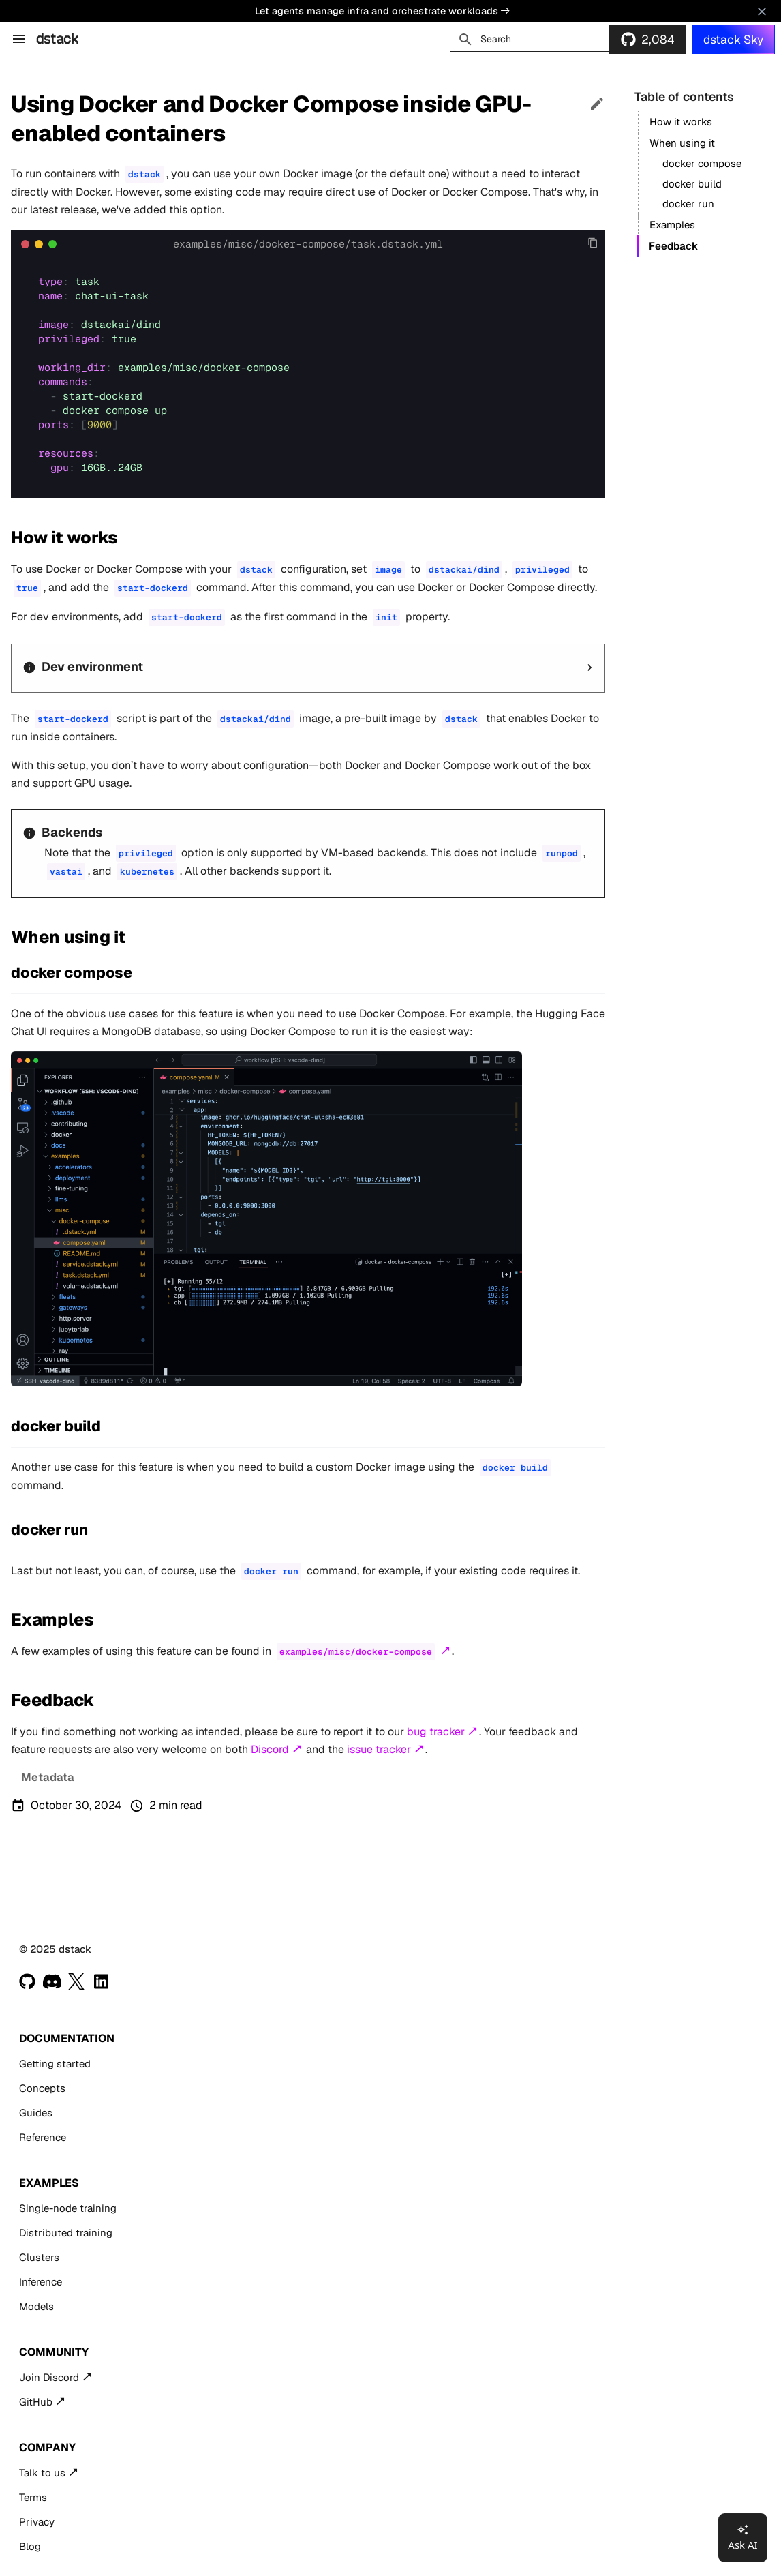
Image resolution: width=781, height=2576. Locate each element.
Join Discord (49, 2377)
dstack (57, 39)
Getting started (55, 2063)
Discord (270, 1749)
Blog (30, 2546)
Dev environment (92, 666)
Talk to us (42, 2472)
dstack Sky (733, 39)
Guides (35, 2112)
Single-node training (68, 2208)
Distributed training (65, 2232)
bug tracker (436, 1731)
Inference (40, 2281)
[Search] (529, 39)
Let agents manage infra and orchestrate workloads (382, 10)
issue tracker (379, 1749)
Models (36, 2306)
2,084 (658, 39)
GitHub (35, 2401)
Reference (42, 2137)
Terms (33, 2497)
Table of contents (684, 96)
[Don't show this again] (762, 11)
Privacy (37, 2521)
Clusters (39, 2257)
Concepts (42, 2088)
